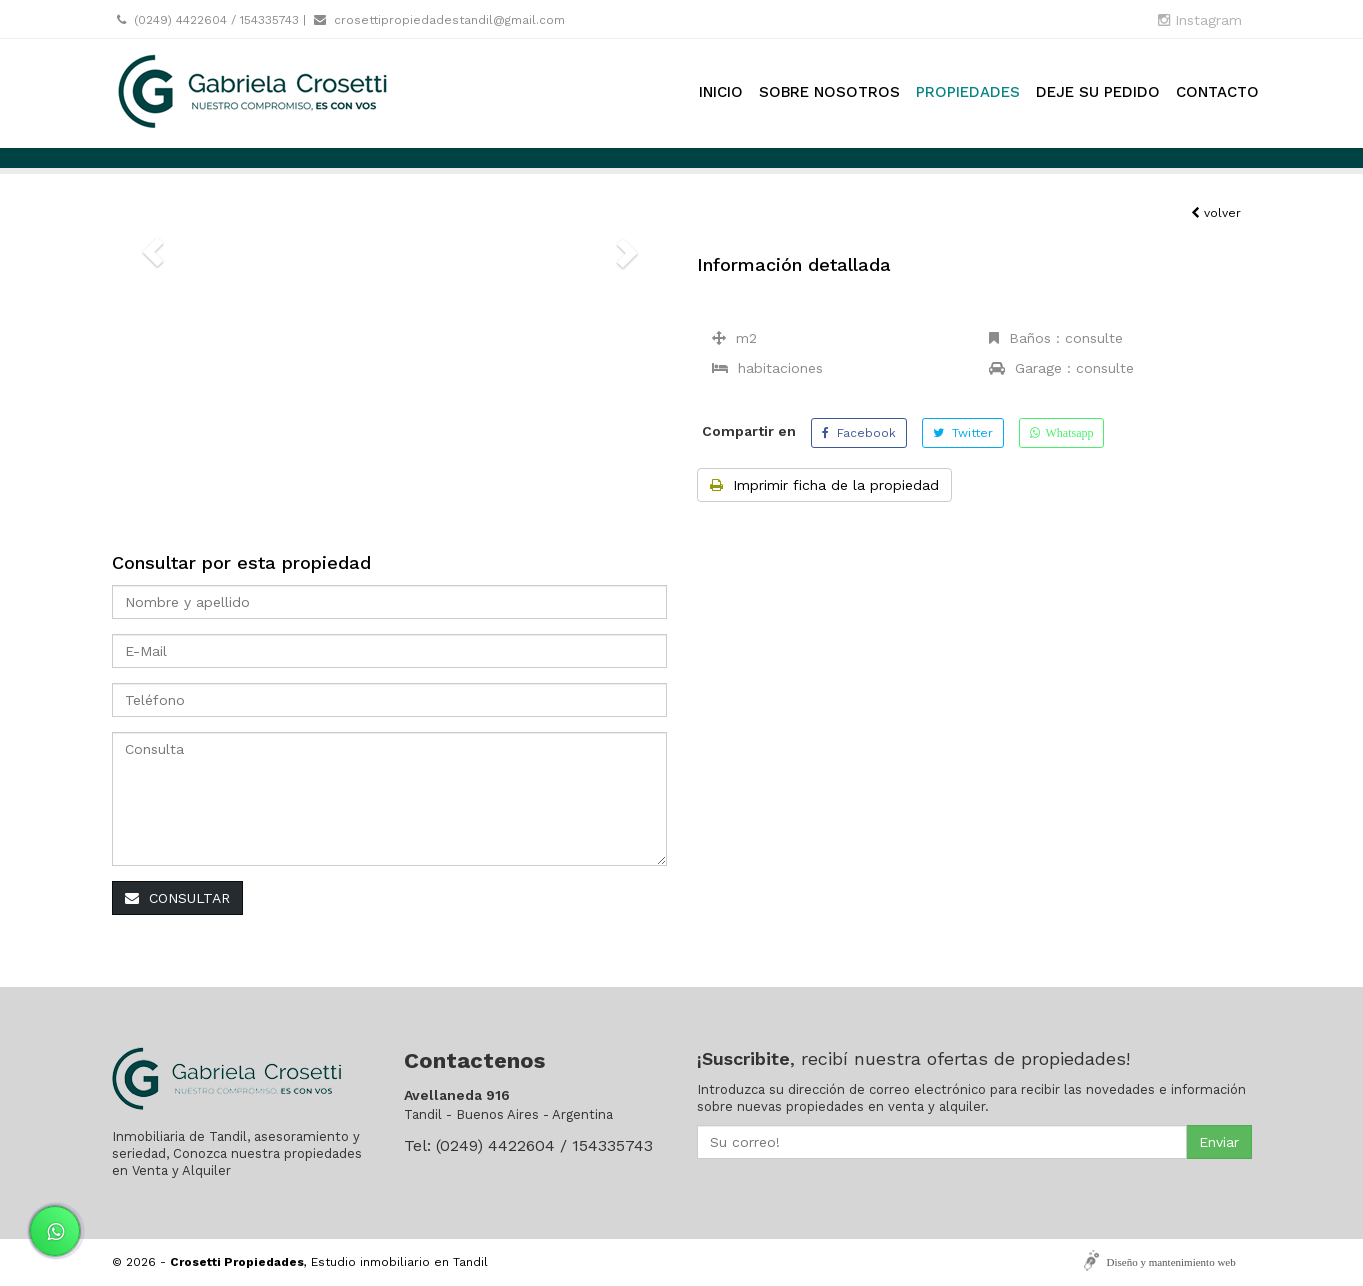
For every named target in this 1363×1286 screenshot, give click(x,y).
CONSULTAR (177, 898)
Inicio (721, 92)
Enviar (1219, 1142)
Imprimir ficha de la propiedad (824, 485)
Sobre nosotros (829, 92)
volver (1216, 213)
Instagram (1200, 20)
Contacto (1217, 92)
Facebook (859, 433)
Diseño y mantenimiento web (1171, 1262)
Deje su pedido (1098, 92)
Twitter (963, 433)
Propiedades (968, 92)
